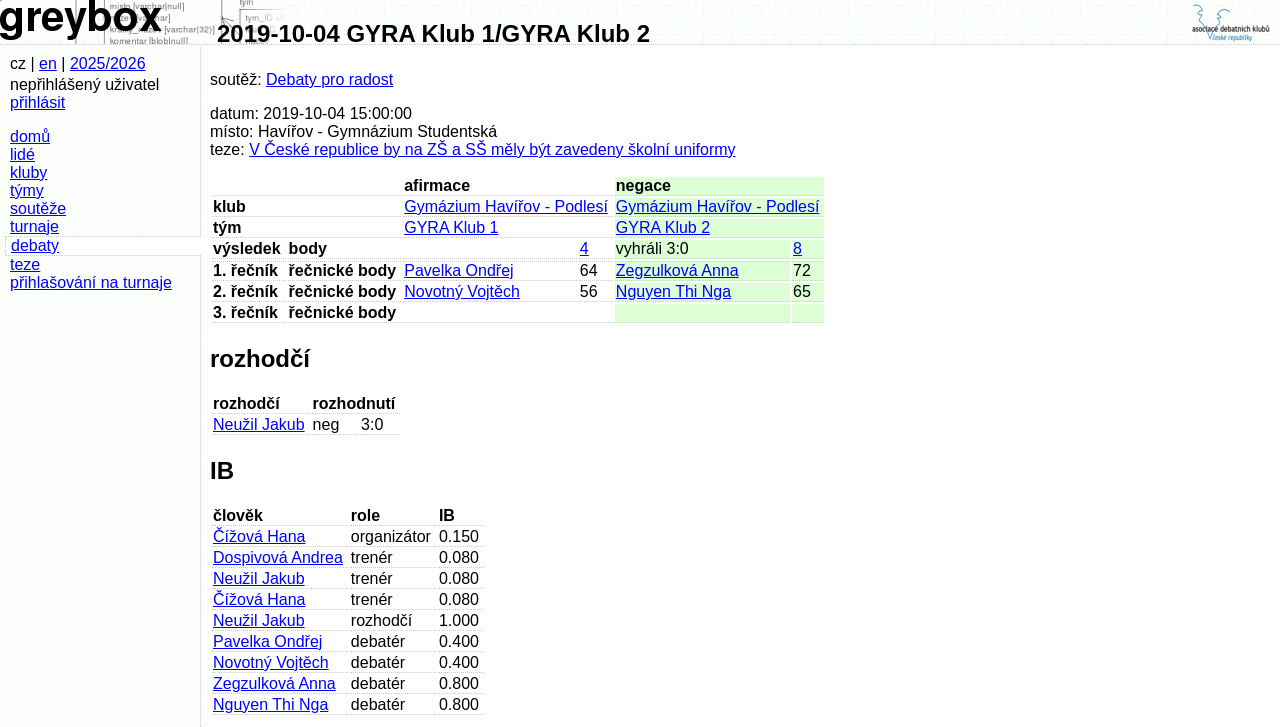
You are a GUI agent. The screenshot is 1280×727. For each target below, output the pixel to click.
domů (30, 136)
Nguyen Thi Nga (673, 291)
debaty (35, 245)
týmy (27, 190)
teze (25, 264)
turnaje (34, 226)
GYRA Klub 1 (451, 227)
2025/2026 (108, 63)
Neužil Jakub (259, 424)
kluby (28, 172)
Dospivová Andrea (278, 557)
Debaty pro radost (329, 79)
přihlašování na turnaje (91, 282)
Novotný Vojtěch (462, 291)
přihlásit (37, 102)
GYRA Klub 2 (663, 227)
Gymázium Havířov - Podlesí (506, 206)
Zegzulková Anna (677, 270)
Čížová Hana (259, 536)
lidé (22, 154)
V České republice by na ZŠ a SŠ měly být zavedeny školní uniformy (492, 149)
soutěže (38, 208)
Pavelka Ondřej (458, 270)
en (48, 63)
